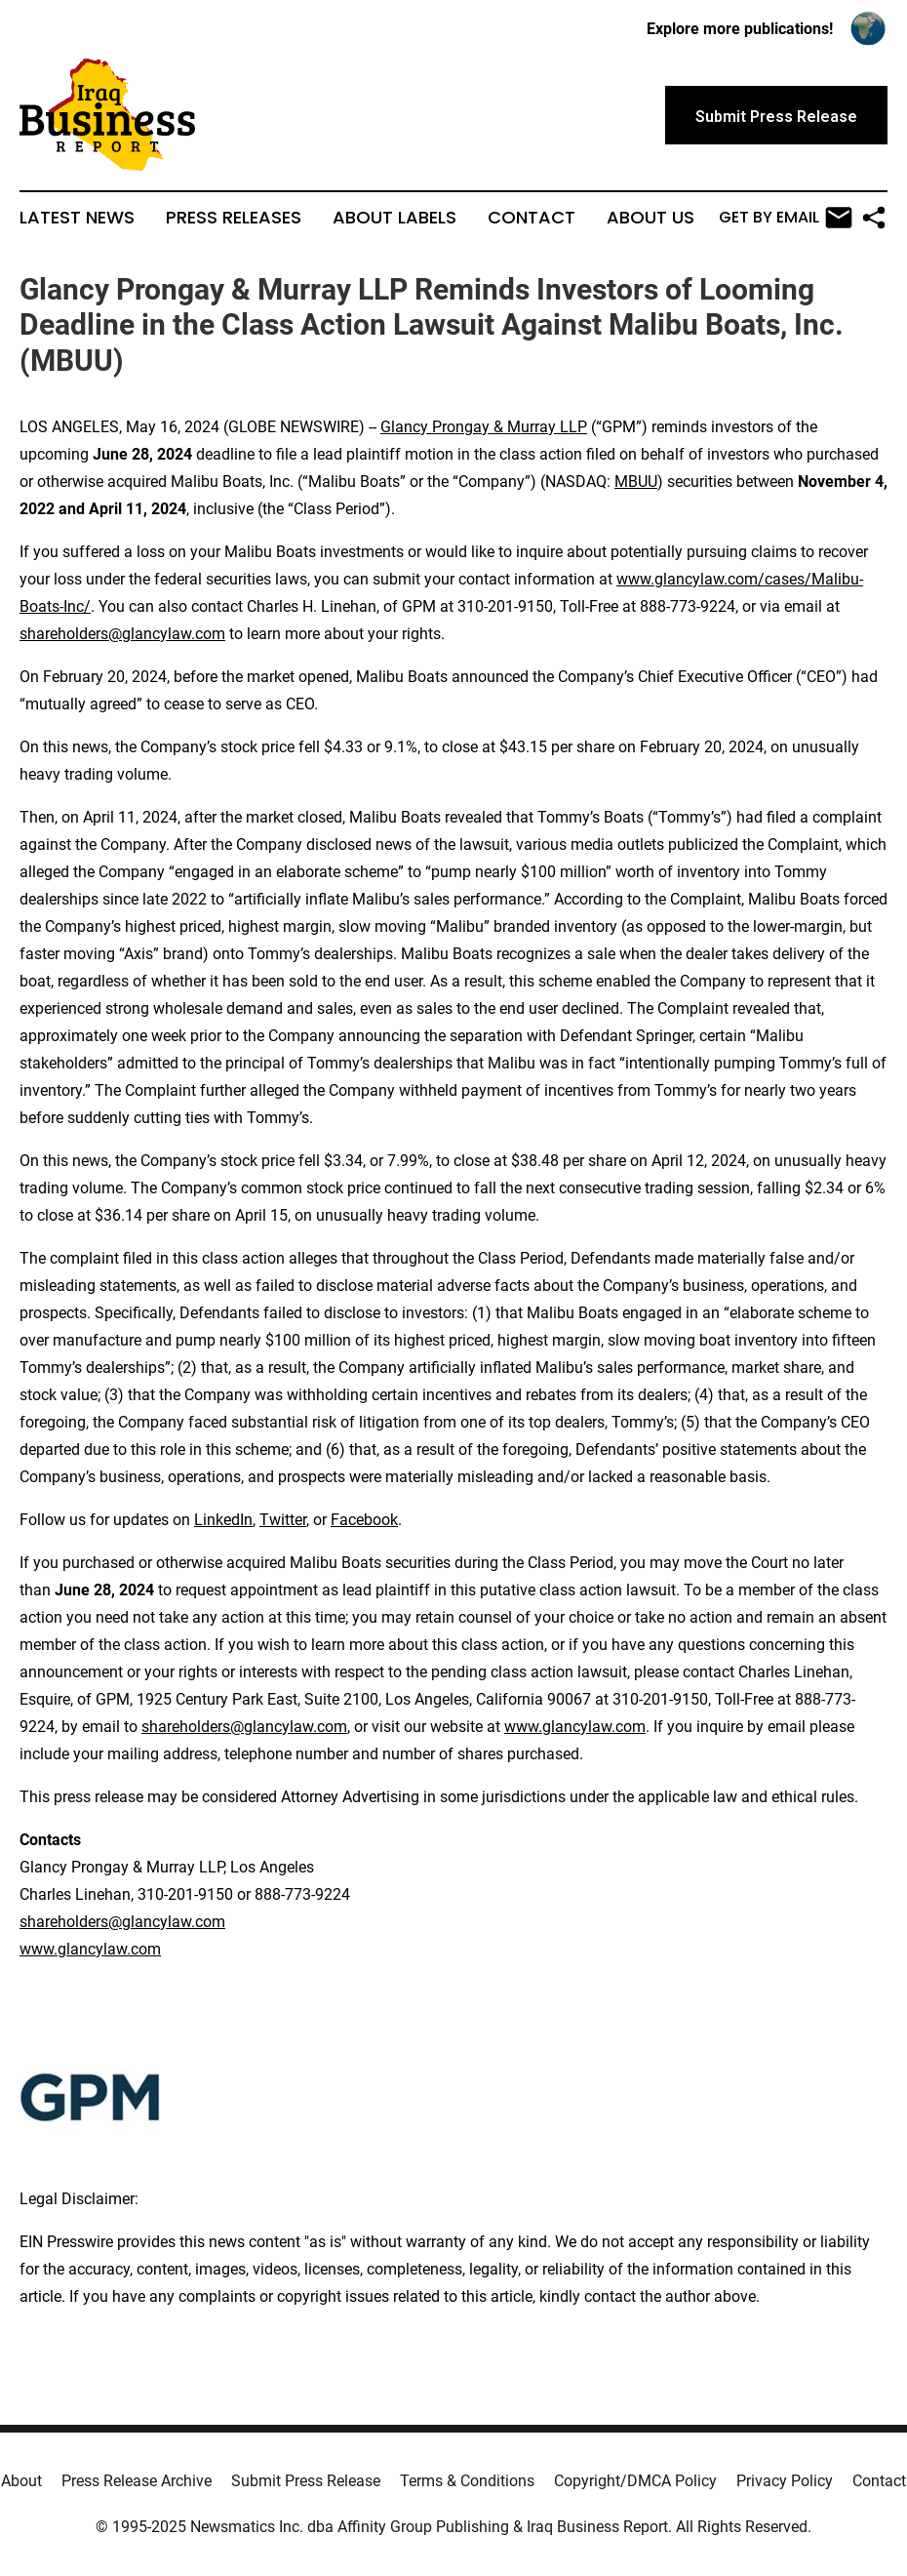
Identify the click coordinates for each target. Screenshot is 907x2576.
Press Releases (233, 217)
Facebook (364, 1519)
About (21, 2481)
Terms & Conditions (467, 2481)
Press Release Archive (136, 2481)
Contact (531, 217)
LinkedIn (223, 1519)
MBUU (635, 481)
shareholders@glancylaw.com (122, 633)
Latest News (77, 217)
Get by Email (785, 217)
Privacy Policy (784, 2481)
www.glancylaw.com (575, 1726)
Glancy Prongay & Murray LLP (483, 427)
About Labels (394, 217)
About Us (650, 217)
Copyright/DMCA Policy (635, 2481)
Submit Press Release (305, 2481)
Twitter (282, 1519)
